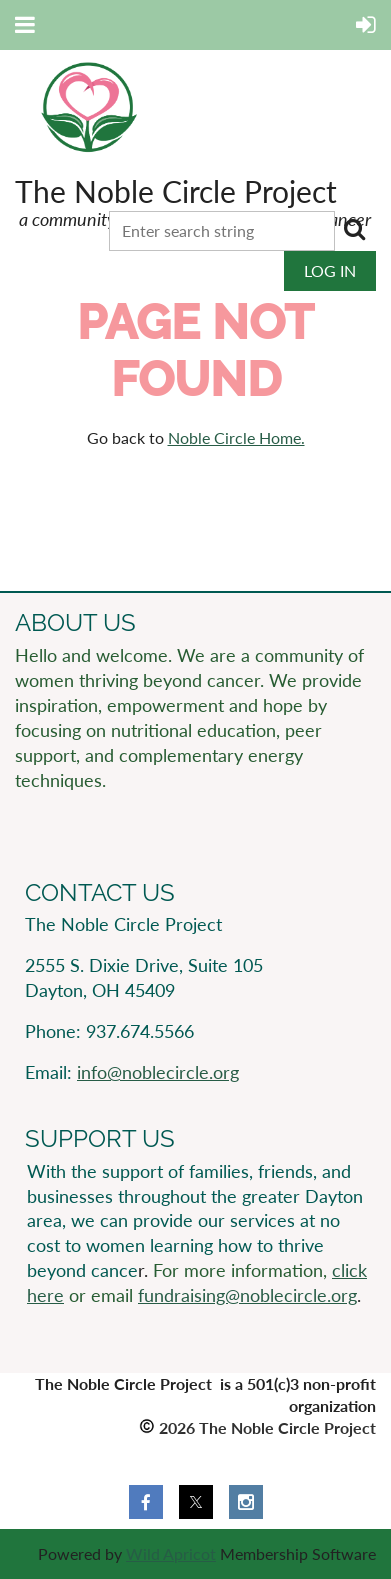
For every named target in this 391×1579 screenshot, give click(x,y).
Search (354, 229)
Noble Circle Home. (236, 437)
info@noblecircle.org (158, 1072)
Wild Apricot (171, 1553)
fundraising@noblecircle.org (247, 1295)
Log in (330, 270)
